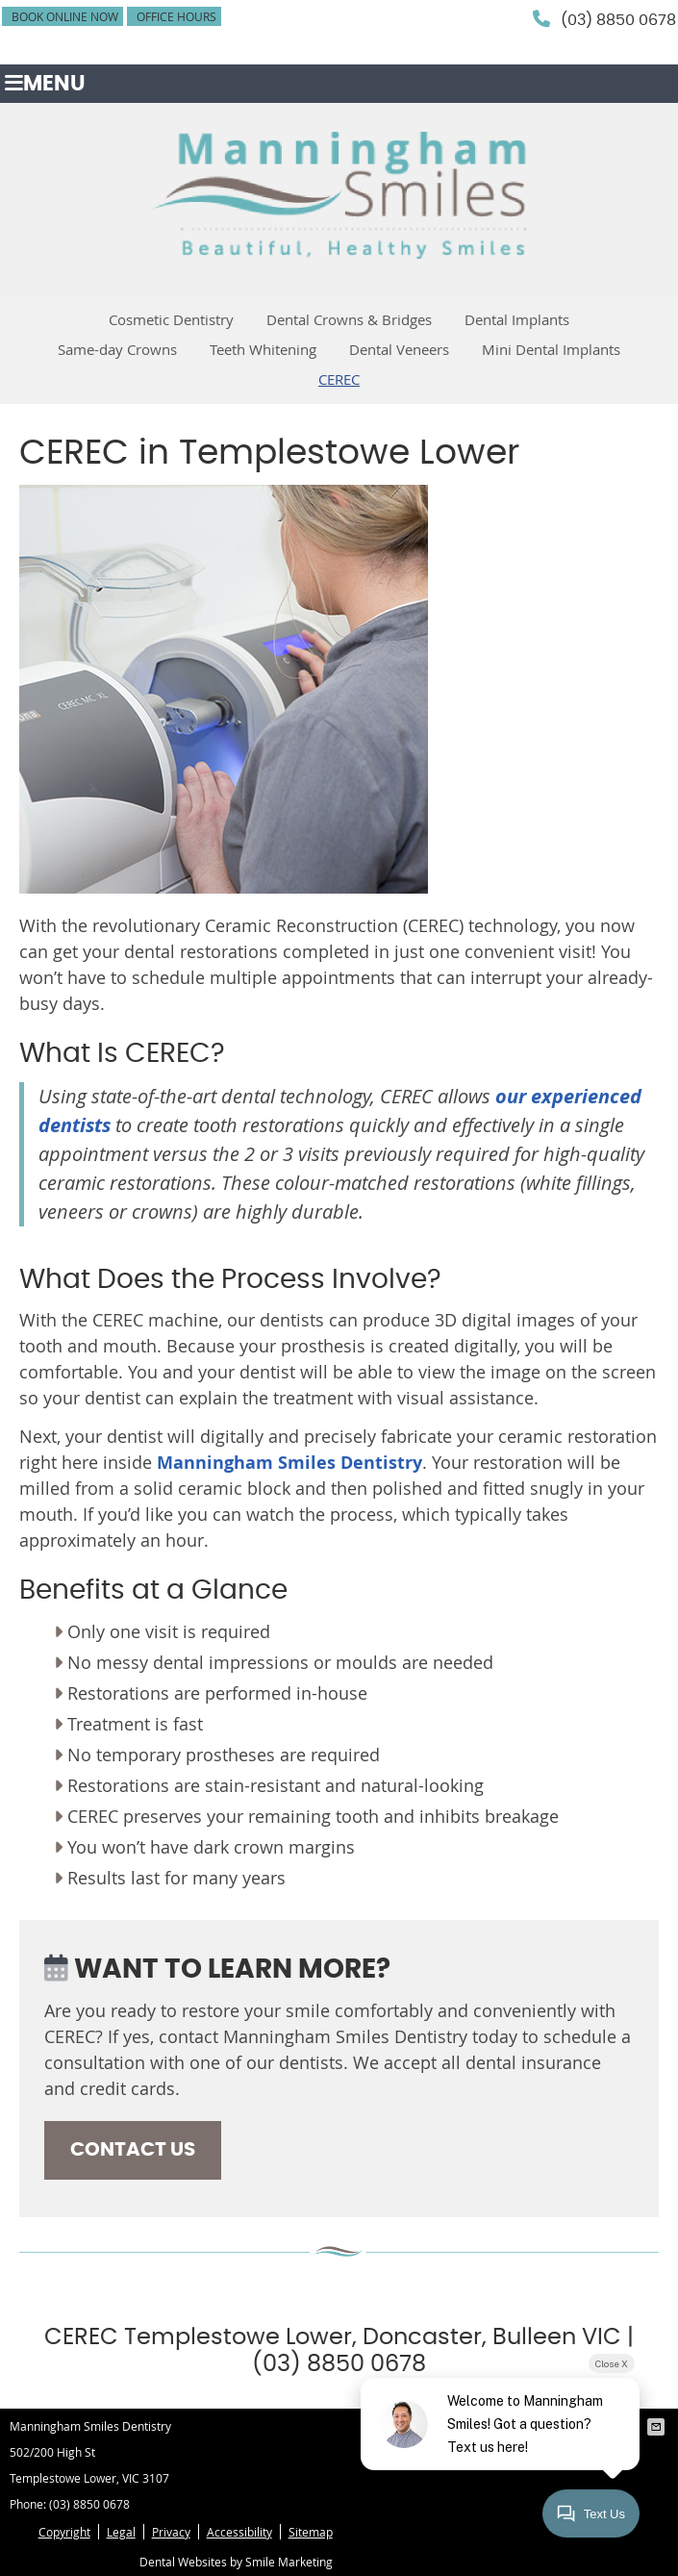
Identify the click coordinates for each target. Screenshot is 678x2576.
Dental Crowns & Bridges (349, 319)
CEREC (339, 379)
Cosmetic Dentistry (171, 319)
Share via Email (657, 2427)
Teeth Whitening (263, 349)
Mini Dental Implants (551, 349)
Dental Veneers (399, 349)
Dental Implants (517, 319)
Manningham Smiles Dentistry (289, 1463)
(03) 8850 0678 (618, 20)
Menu (45, 83)
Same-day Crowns (117, 349)
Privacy (171, 2531)
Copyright (64, 2531)
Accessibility (239, 2531)
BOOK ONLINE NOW (65, 16)
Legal (121, 2531)
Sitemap (311, 2531)
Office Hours (176, 16)
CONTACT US (132, 2149)
